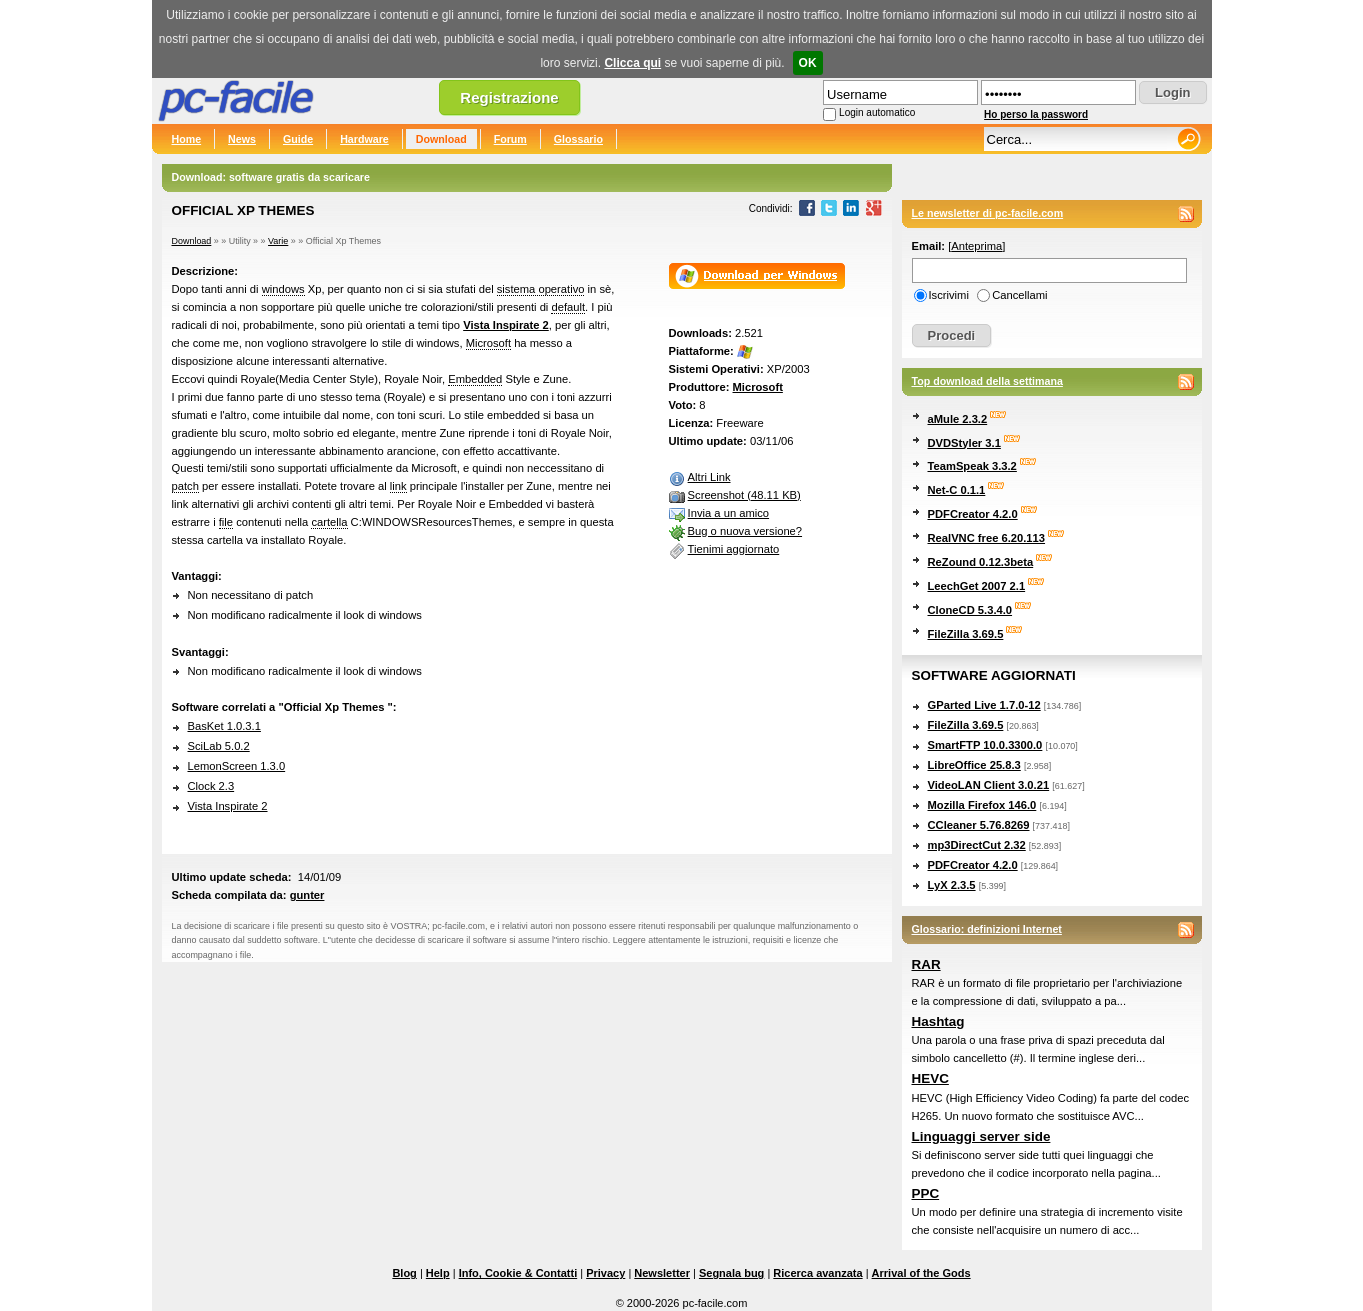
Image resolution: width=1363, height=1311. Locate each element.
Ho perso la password (1036, 114)
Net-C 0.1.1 (957, 490)
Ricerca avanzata (817, 1273)
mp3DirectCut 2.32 (977, 845)
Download (441, 139)
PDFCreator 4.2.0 (973, 514)
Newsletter (662, 1273)
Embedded (475, 379)
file (226, 522)
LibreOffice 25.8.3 (974, 765)
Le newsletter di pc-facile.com (988, 213)
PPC (926, 1193)
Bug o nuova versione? (745, 531)
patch (185, 486)
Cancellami (1019, 295)
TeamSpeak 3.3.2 (972, 466)
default (568, 307)
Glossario (578, 139)
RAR (926, 964)
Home (187, 139)
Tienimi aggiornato (734, 549)
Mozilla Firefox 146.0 (982, 805)
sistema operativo (541, 289)
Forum (510, 139)
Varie (278, 241)
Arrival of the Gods (921, 1273)
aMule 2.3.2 (958, 419)
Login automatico (877, 112)
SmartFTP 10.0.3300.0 (985, 745)
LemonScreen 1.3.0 (237, 766)
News (242, 139)
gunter (307, 895)
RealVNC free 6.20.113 (987, 538)
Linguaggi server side (981, 1136)
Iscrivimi (949, 295)
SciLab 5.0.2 (219, 746)
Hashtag (938, 1021)
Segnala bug (731, 1273)
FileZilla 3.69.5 (966, 634)
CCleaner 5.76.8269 (979, 825)
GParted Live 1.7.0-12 (984, 705)
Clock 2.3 (211, 786)
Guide (298, 139)
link (398, 486)
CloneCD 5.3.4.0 (970, 610)
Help (438, 1273)
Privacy (605, 1273)
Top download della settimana (987, 381)
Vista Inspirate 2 (506, 325)
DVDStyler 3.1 (964, 443)
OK (808, 63)
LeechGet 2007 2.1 (977, 586)
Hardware (364, 139)
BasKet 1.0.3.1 (224, 726)
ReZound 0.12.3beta (981, 562)
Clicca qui (632, 63)
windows (283, 289)
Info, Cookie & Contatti (518, 1273)
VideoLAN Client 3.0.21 (989, 785)
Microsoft (488, 343)
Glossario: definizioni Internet (987, 929)
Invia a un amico (728, 513)
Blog (404, 1273)
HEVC (930, 1078)
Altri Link (709, 477)
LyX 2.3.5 (952, 885)
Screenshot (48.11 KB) (744, 495)
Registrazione (509, 97)
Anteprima (976, 246)
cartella (329, 522)
